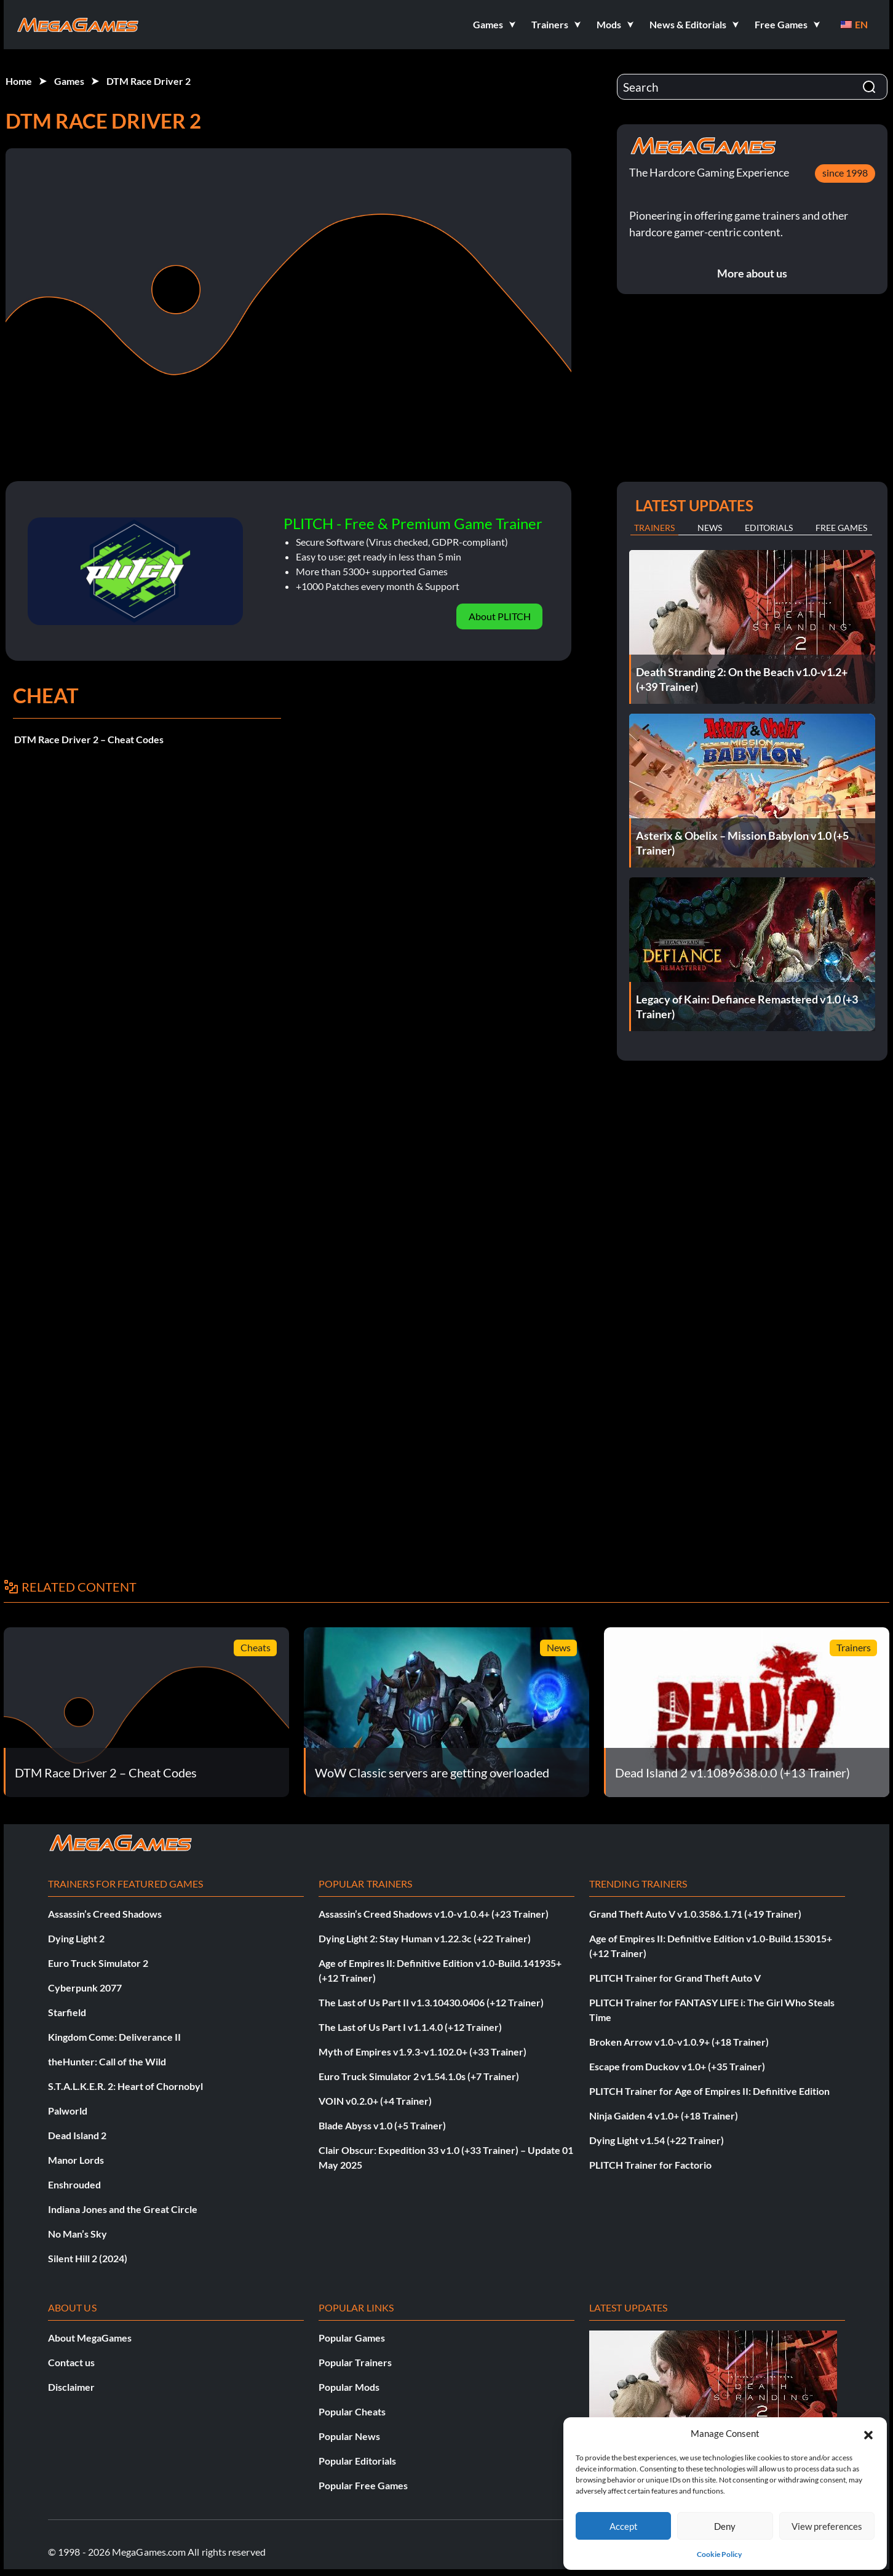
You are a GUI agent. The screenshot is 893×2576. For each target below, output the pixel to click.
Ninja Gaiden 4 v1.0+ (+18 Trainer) (663, 2115)
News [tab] (709, 527)
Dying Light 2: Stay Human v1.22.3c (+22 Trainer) (425, 1938)
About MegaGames (90, 2337)
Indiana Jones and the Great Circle (122, 2209)
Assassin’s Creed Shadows (105, 1914)
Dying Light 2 (76, 1938)
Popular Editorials (357, 2460)
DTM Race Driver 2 (148, 81)
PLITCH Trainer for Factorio (650, 2165)
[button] (868, 2433)
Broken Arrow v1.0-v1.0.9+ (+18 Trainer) (679, 2042)
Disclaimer (71, 2387)
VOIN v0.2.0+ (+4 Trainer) (375, 2101)
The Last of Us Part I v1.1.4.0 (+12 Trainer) (410, 2027)
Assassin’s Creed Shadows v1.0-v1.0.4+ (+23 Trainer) (434, 1914)
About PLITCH (500, 616)
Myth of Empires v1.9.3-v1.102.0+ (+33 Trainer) (422, 2051)
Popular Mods (349, 2387)
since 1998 (845, 172)
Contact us (71, 2362)
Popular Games (352, 2337)
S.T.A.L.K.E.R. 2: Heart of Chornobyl (125, 2086)
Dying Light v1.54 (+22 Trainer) (656, 2140)
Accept (623, 2526)
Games (69, 81)
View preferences (827, 2526)
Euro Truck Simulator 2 (98, 1963)
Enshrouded (74, 2184)
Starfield (67, 2012)
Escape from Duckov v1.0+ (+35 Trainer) (677, 2066)
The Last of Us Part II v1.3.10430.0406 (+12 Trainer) (431, 2002)
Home (19, 81)
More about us (752, 273)
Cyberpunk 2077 (85, 1987)
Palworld (67, 2110)
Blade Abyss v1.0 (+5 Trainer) (382, 2125)
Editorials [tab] (769, 527)
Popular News (349, 2436)
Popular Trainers (355, 2362)
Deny (725, 2526)
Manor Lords (76, 2160)
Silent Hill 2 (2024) (87, 2258)
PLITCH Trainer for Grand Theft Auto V (675, 1978)
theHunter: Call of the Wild (107, 2061)
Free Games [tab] (841, 527)
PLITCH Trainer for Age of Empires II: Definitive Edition (709, 2091)
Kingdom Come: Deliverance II (114, 2037)
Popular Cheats (352, 2411)
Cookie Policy (719, 2554)
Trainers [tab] (654, 527)
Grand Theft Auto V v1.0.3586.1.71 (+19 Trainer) (695, 1914)
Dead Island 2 (77, 2135)
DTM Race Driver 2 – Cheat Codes (89, 739)
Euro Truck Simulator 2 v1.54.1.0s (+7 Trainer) (419, 2076)
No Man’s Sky (77, 2233)
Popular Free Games (363, 2485)
